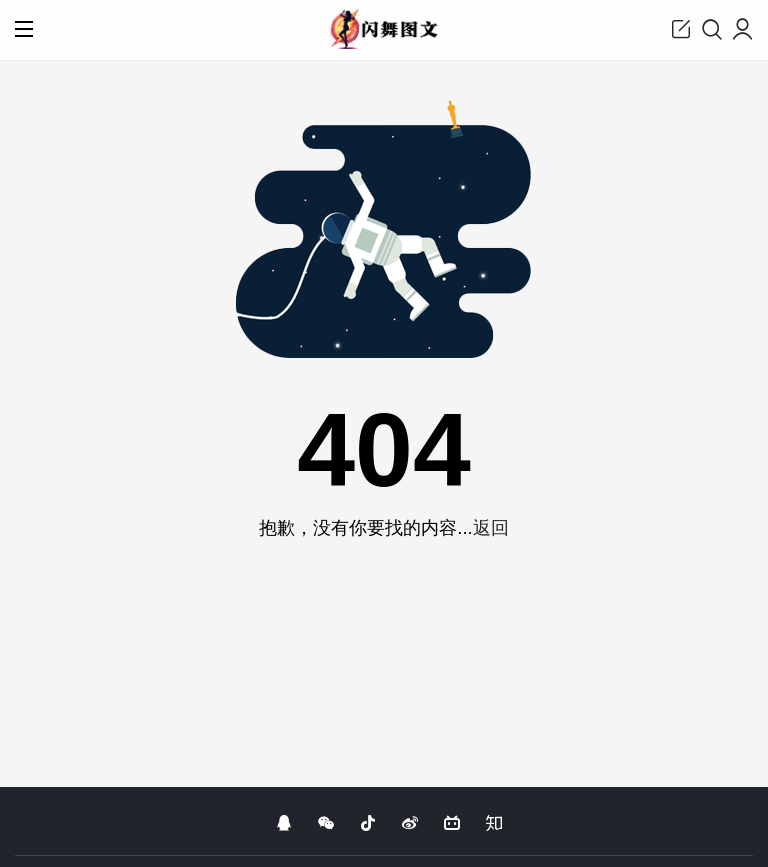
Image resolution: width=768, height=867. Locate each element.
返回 (491, 527)
